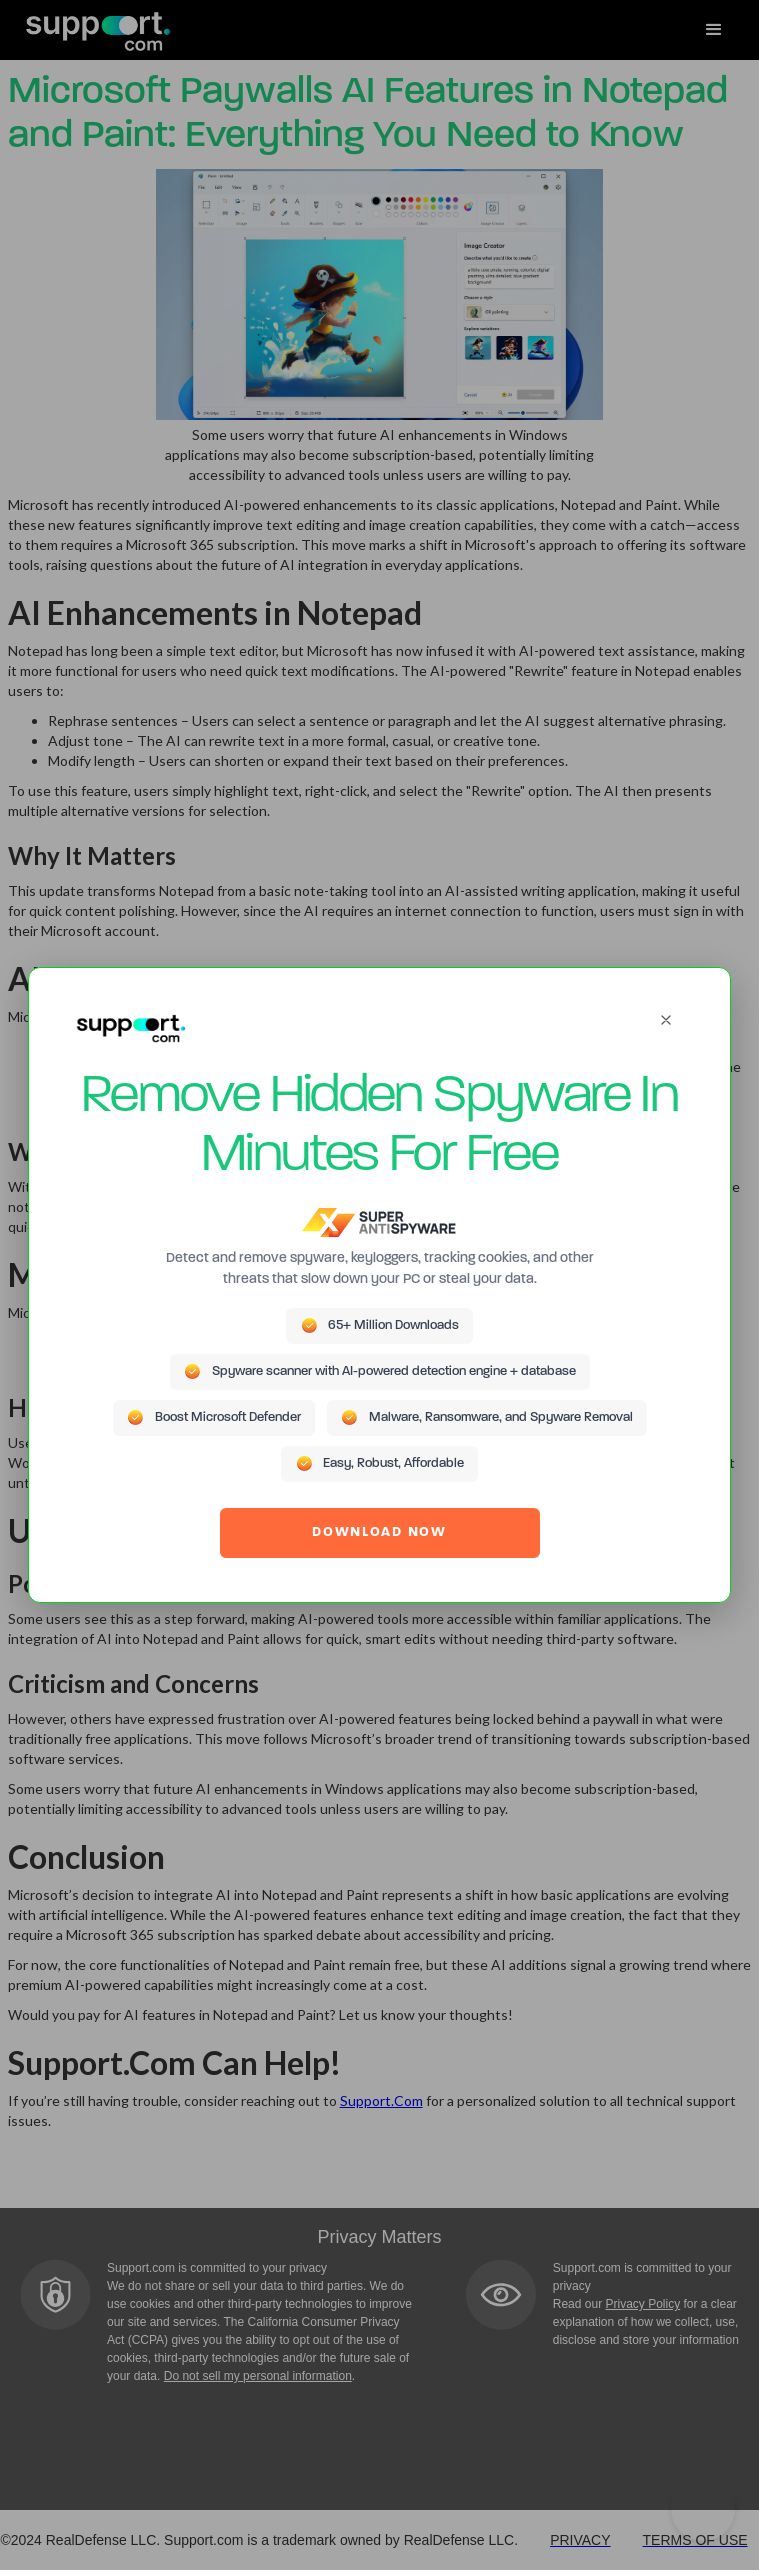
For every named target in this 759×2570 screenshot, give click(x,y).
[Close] (666, 1020)
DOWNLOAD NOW (379, 1532)
